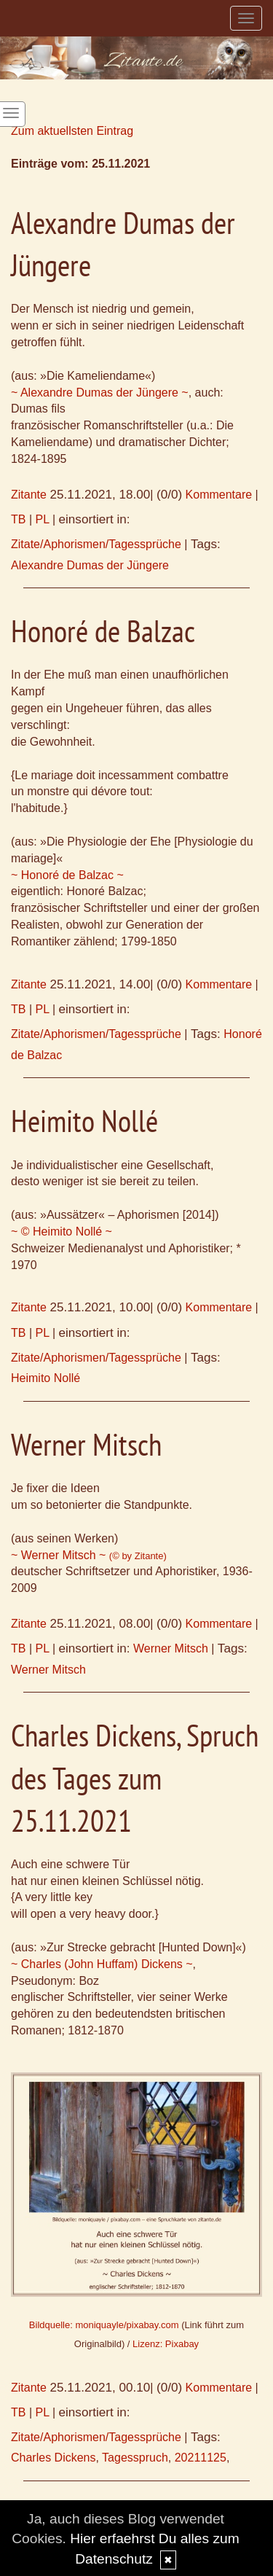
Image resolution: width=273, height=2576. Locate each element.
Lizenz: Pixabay (165, 2343)
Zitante (29, 494)
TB (18, 519)
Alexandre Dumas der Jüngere (90, 565)
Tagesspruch (135, 2457)
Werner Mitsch (170, 1648)
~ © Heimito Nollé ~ (61, 1231)
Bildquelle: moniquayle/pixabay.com (104, 2324)
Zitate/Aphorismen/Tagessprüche (96, 544)
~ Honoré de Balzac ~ (67, 875)
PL (43, 519)
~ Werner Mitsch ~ (89, 1555)
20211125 (200, 2457)
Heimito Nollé (45, 1378)
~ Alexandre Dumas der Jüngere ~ (100, 392)
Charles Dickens (53, 2457)
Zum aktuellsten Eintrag (72, 131)
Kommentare (219, 494)
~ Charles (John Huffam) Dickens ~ (102, 1964)
